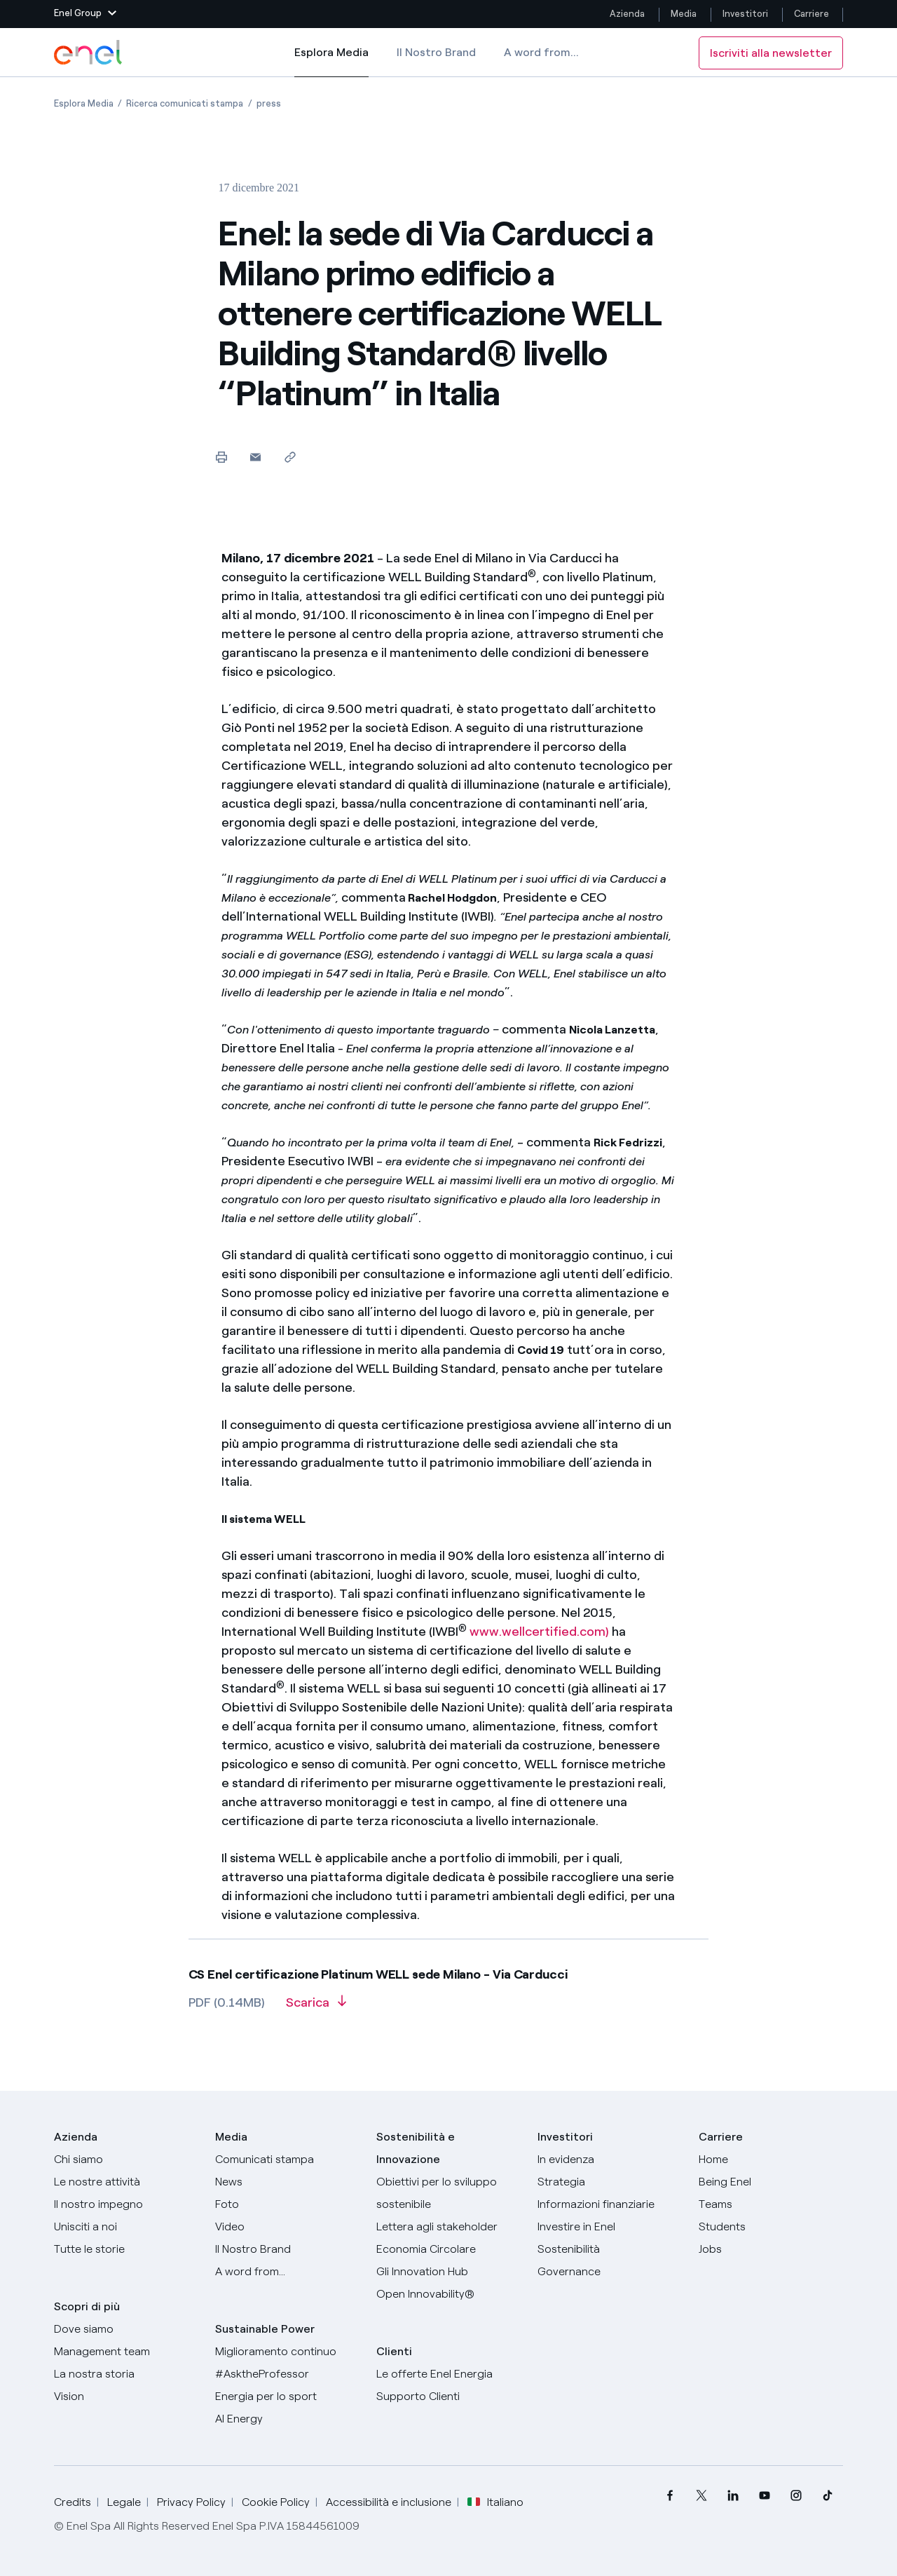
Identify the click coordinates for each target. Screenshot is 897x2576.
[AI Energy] (287, 2419)
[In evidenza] (609, 2159)
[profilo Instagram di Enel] (796, 2495)
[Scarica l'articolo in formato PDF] (316, 2007)
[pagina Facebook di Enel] (669, 2495)
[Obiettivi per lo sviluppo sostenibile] (448, 2193)
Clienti (394, 2351)
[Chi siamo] (126, 2159)
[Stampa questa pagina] (221, 457)
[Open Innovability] (448, 2294)
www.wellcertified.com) (539, 1631)
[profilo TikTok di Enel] (827, 2495)
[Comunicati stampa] (287, 2159)
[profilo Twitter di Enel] (701, 2495)
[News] (287, 2182)
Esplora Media (331, 62)
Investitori (745, 13)
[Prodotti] (126, 2182)
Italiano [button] (495, 2502)
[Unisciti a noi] (126, 2227)
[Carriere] (771, 2159)
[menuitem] (669, 2495)
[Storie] (126, 2249)
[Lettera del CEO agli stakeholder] (448, 2227)
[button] (85, 14)
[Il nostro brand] (287, 2249)
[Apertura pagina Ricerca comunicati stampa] (184, 103)
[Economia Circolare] (448, 2249)
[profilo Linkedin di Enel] (732, 2495)
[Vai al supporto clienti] (448, 2396)
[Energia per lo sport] (287, 2396)
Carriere (812, 13)
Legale (124, 2502)
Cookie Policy (276, 2502)
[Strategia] (609, 2182)
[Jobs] (771, 2249)
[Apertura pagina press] (268, 103)
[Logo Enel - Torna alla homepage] (89, 52)
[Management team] (126, 2351)
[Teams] (771, 2204)
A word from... (541, 52)
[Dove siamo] (126, 2329)
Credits (72, 2502)
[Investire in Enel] (609, 2227)
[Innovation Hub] (448, 2271)
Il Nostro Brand (436, 52)
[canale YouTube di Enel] (764, 2495)
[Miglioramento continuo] (287, 2351)
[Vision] (126, 2396)
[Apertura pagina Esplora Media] (84, 103)
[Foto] (287, 2204)
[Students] (771, 2227)
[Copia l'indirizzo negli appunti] (290, 457)
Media (684, 13)
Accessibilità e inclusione (388, 2502)
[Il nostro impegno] (126, 2204)
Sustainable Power (265, 2329)
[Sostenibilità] (609, 2249)
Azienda (627, 13)
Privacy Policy (191, 2502)
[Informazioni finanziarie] (609, 2204)
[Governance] (609, 2271)
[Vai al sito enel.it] (448, 2374)
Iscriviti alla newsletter (771, 53)
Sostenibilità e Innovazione (415, 2148)
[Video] (287, 2227)
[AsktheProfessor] (287, 2374)
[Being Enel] (771, 2182)
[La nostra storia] (126, 2374)
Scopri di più (87, 2306)
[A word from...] (287, 2271)
